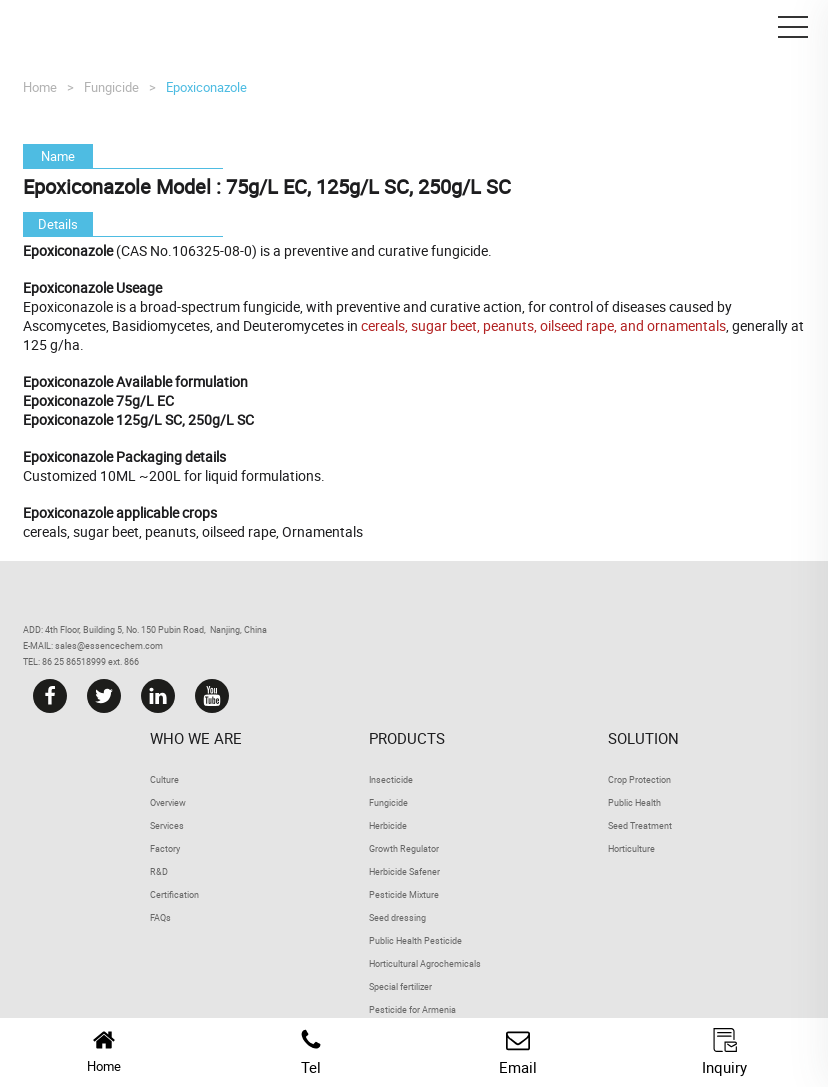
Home (40, 87)
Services (167, 825)
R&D (159, 871)
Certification (174, 894)
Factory (165, 848)
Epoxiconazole (206, 87)
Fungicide (111, 87)
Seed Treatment (640, 825)
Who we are (196, 738)
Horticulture (631, 848)
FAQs (160, 917)
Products (407, 738)
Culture (164, 779)
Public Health (634, 802)
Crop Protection (639, 779)
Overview (168, 802)
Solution (643, 738)
